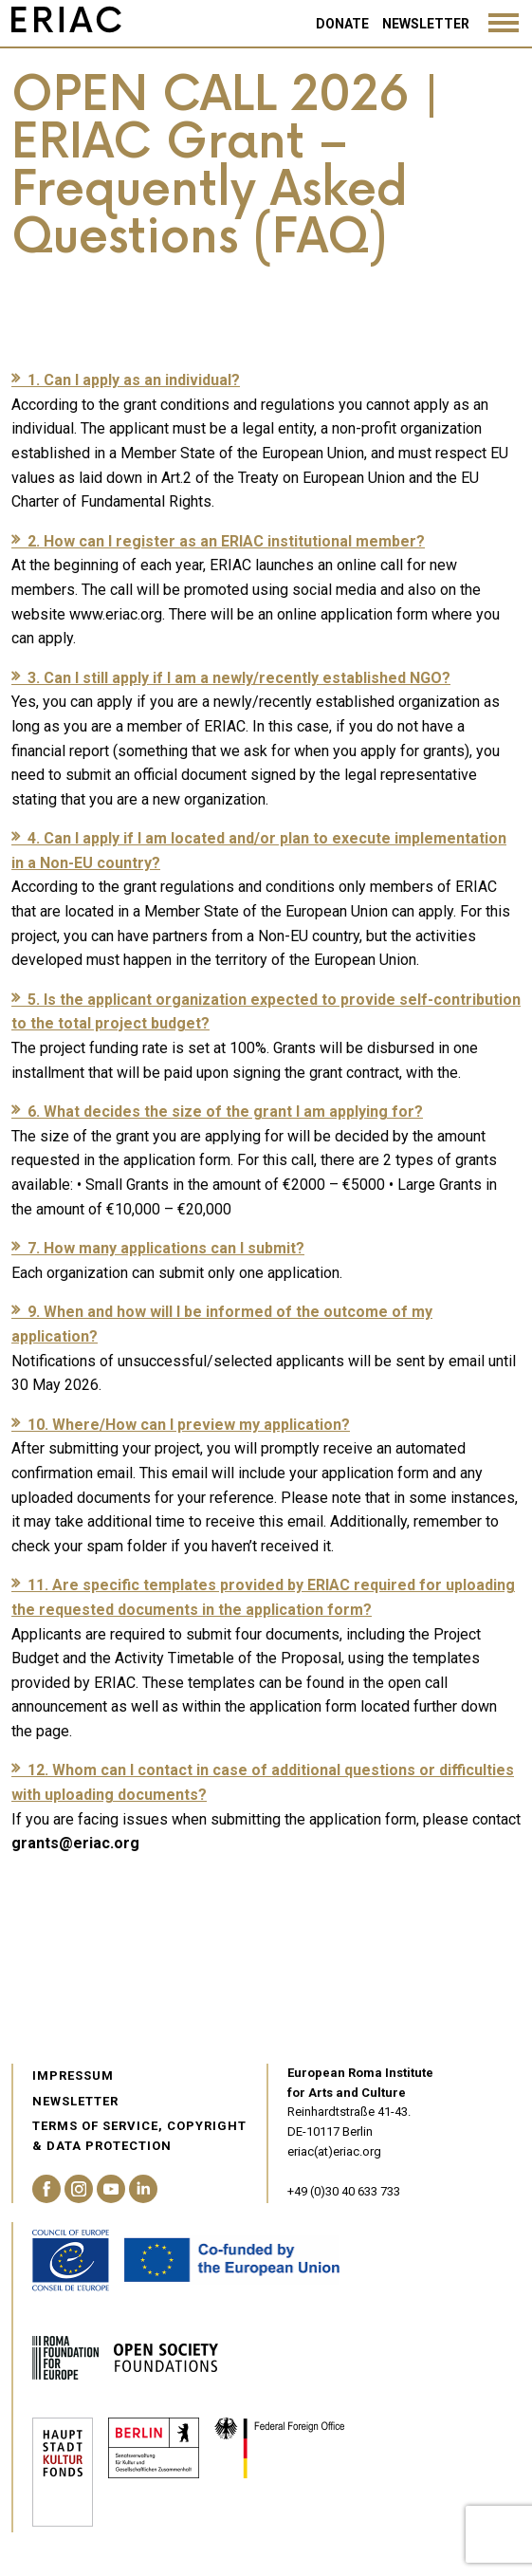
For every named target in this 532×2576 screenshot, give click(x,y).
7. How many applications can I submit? (166, 1248)
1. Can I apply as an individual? (134, 380)
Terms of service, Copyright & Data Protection (139, 2136)
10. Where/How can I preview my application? (189, 1425)
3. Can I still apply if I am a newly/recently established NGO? (239, 678)
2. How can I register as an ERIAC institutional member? (226, 541)
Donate (342, 23)
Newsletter (425, 23)
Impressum (73, 2075)
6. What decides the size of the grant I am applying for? (225, 1112)
